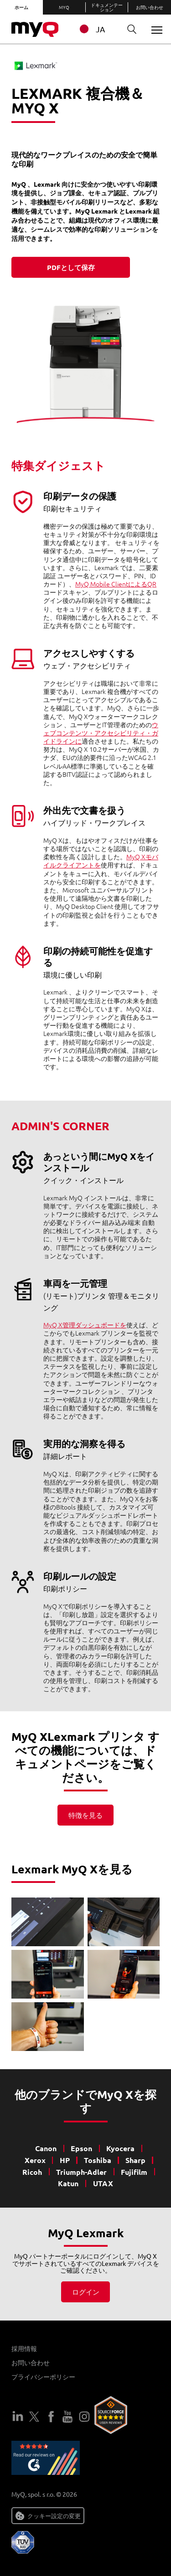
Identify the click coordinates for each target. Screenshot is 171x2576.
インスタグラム (84, 2416)
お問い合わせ (149, 7)
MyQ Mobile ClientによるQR (115, 583)
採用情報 (24, 2348)
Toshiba (97, 2160)
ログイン (85, 2291)
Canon (46, 2148)
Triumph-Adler (81, 2172)
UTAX (103, 2183)
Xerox (35, 2160)
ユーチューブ (67, 2416)
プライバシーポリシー (43, 2376)
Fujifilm (134, 2172)
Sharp (135, 2160)
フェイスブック (51, 2416)
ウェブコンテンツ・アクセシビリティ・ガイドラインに (100, 732)
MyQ (64, 7)
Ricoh (32, 2172)
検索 (128, 29)
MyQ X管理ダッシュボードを (84, 1324)
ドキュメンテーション (107, 7)
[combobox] (97, 29)
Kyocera (120, 2148)
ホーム (21, 7)
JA (91, 29)
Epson (81, 2148)
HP (65, 2160)
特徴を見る (85, 1815)
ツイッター (34, 2416)
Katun (68, 2183)
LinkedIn (17, 2416)
